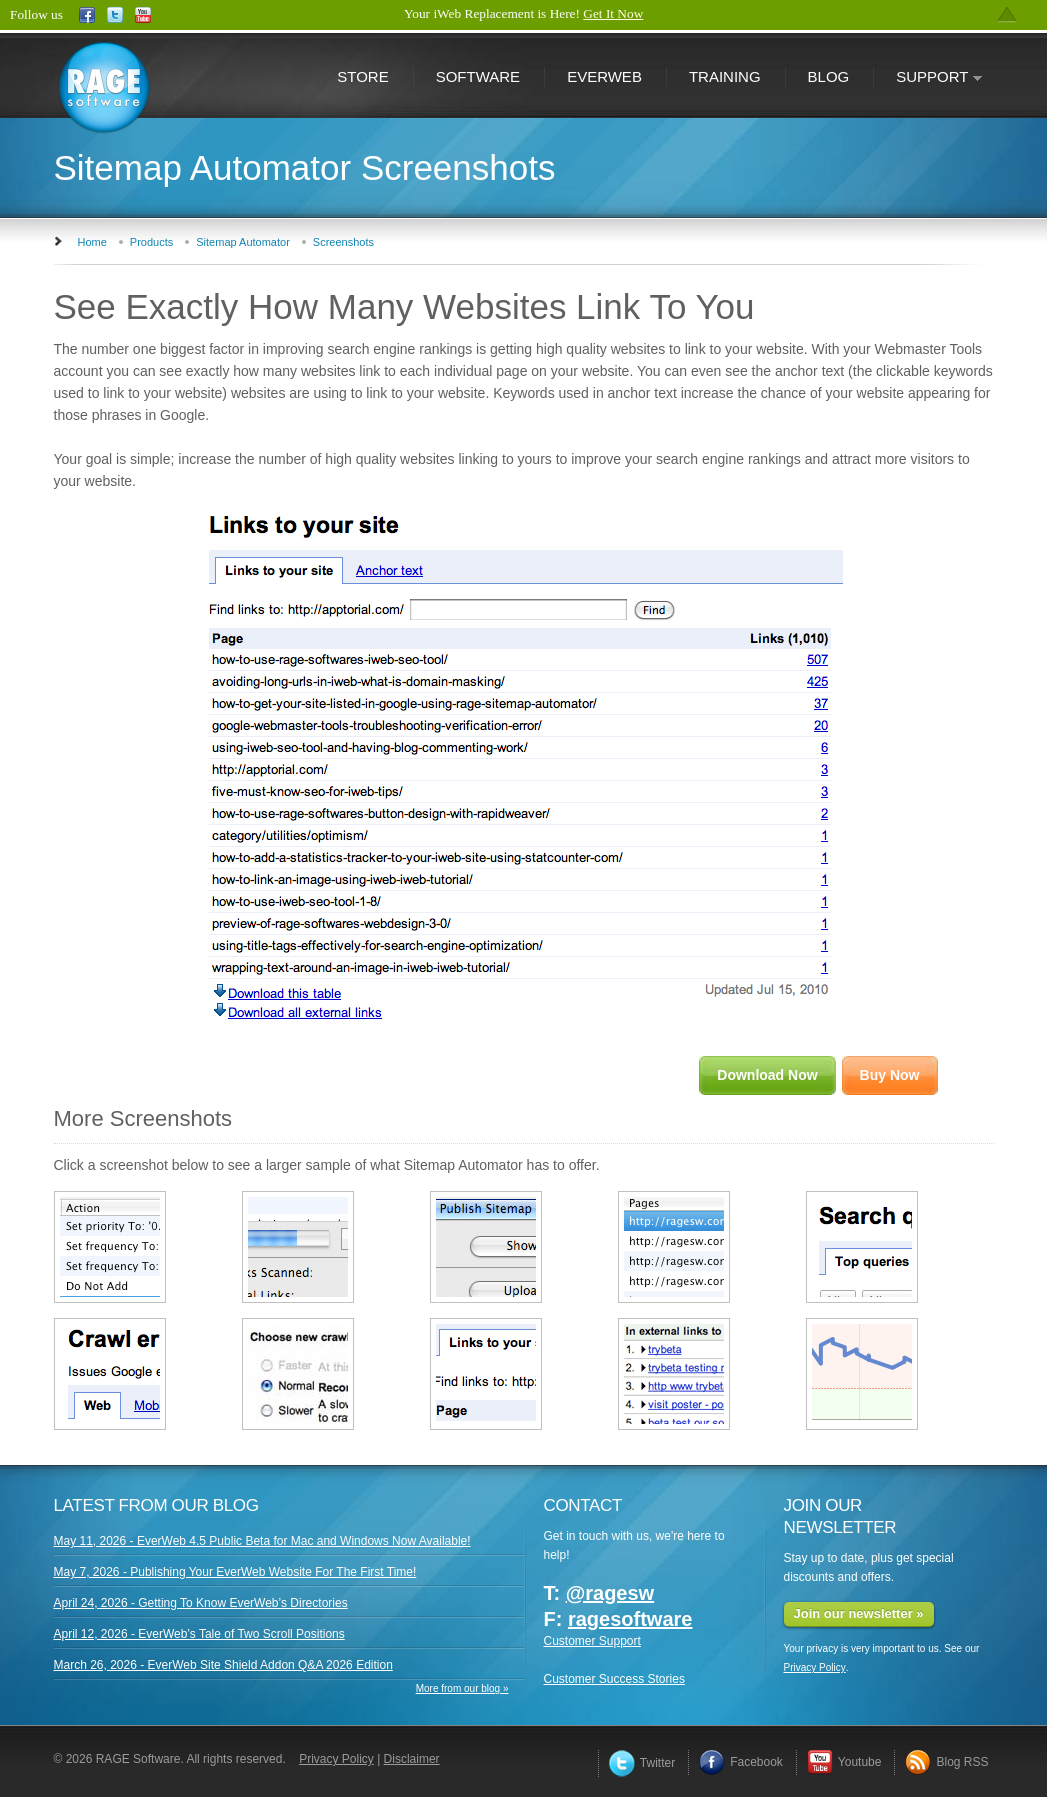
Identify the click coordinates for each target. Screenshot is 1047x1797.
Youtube (844, 1762)
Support (928, 78)
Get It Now (613, 13)
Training (725, 76)
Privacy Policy (815, 1667)
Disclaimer (412, 1759)
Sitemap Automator (243, 242)
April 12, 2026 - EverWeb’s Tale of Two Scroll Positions (199, 1634)
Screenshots (343, 242)
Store (362, 76)
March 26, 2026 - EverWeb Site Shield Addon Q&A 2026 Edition (223, 1665)
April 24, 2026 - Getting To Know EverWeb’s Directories (201, 1603)
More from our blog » (462, 1688)
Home (92, 242)
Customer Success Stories (614, 1679)
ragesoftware (630, 1619)
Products (151, 242)
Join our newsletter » (859, 1613)
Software (478, 76)
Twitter (642, 1763)
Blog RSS (946, 1762)
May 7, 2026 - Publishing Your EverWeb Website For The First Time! (235, 1572)
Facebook (741, 1762)
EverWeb (604, 76)
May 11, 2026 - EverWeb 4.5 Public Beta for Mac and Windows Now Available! (262, 1541)
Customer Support (592, 1641)
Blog (829, 76)
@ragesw (610, 1593)
